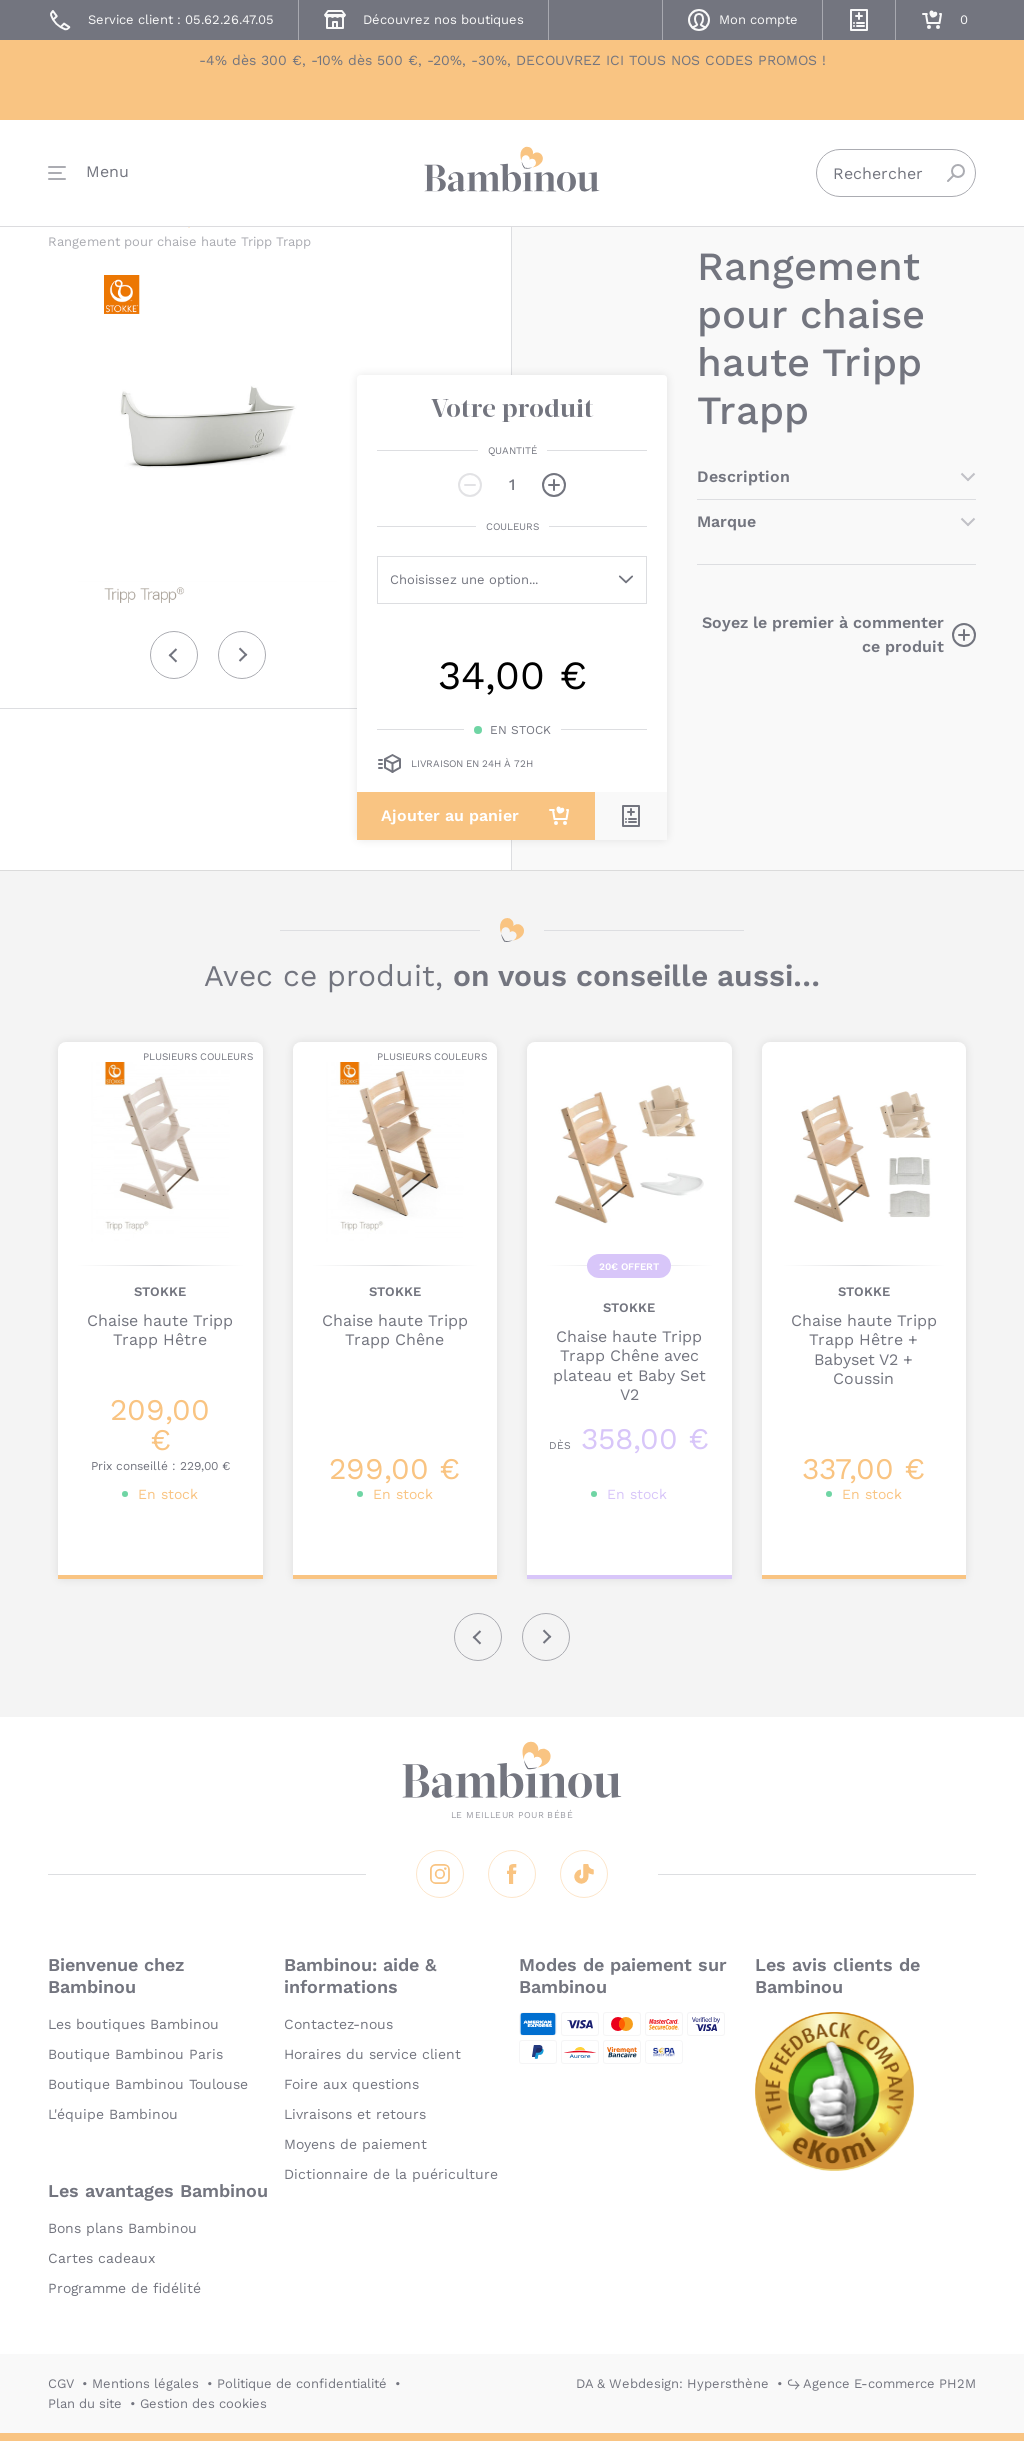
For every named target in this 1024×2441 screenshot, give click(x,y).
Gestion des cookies (203, 2403)
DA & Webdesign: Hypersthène (672, 2383)
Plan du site (85, 2403)
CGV (61, 2383)
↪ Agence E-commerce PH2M (881, 2383)
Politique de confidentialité (302, 2383)
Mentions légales (145, 2383)
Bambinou (512, 172)
